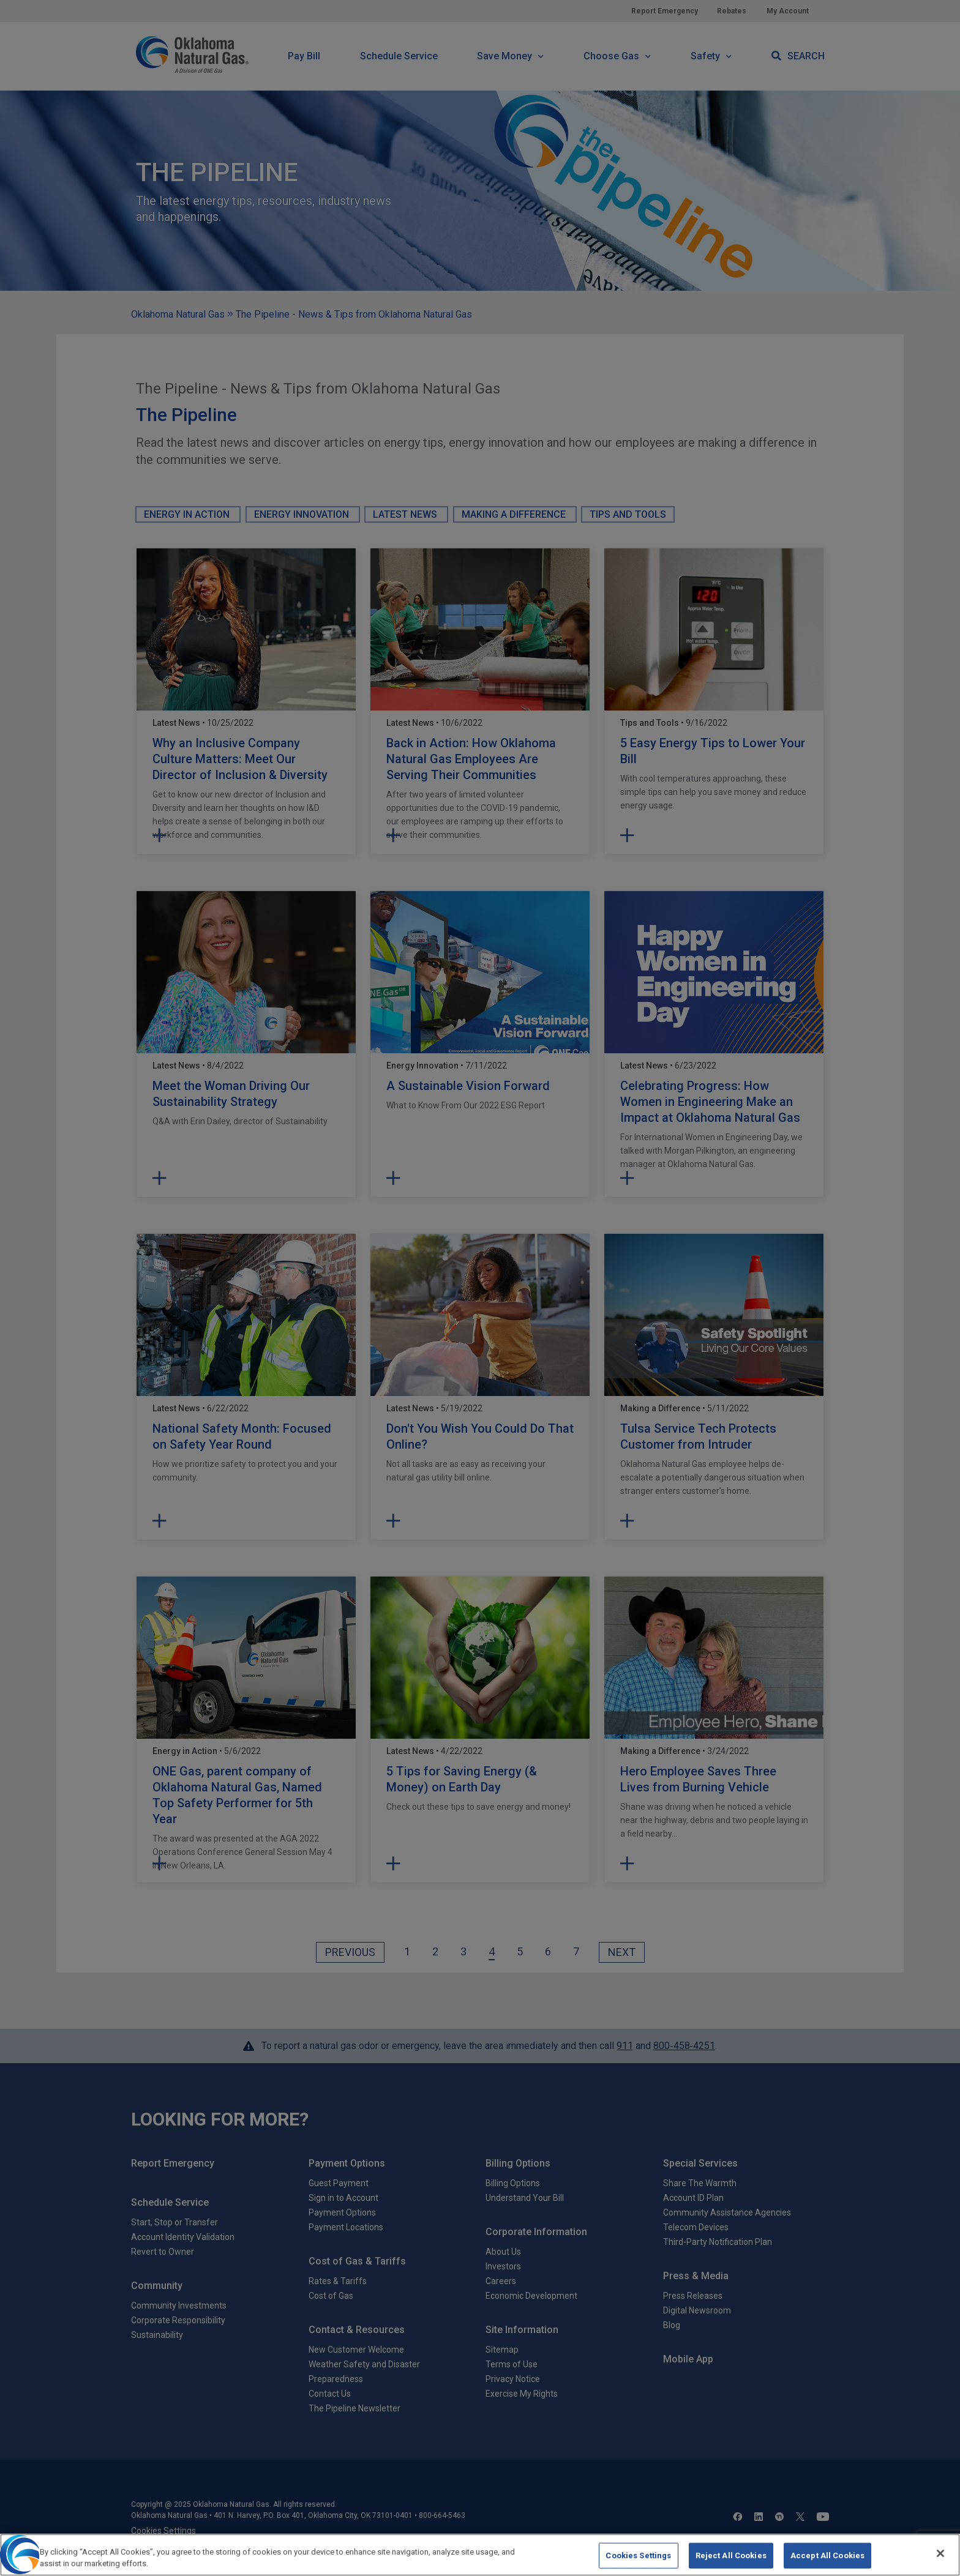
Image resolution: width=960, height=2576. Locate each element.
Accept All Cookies (827, 2562)
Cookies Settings (638, 2562)
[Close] (940, 2560)
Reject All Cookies (731, 2562)
